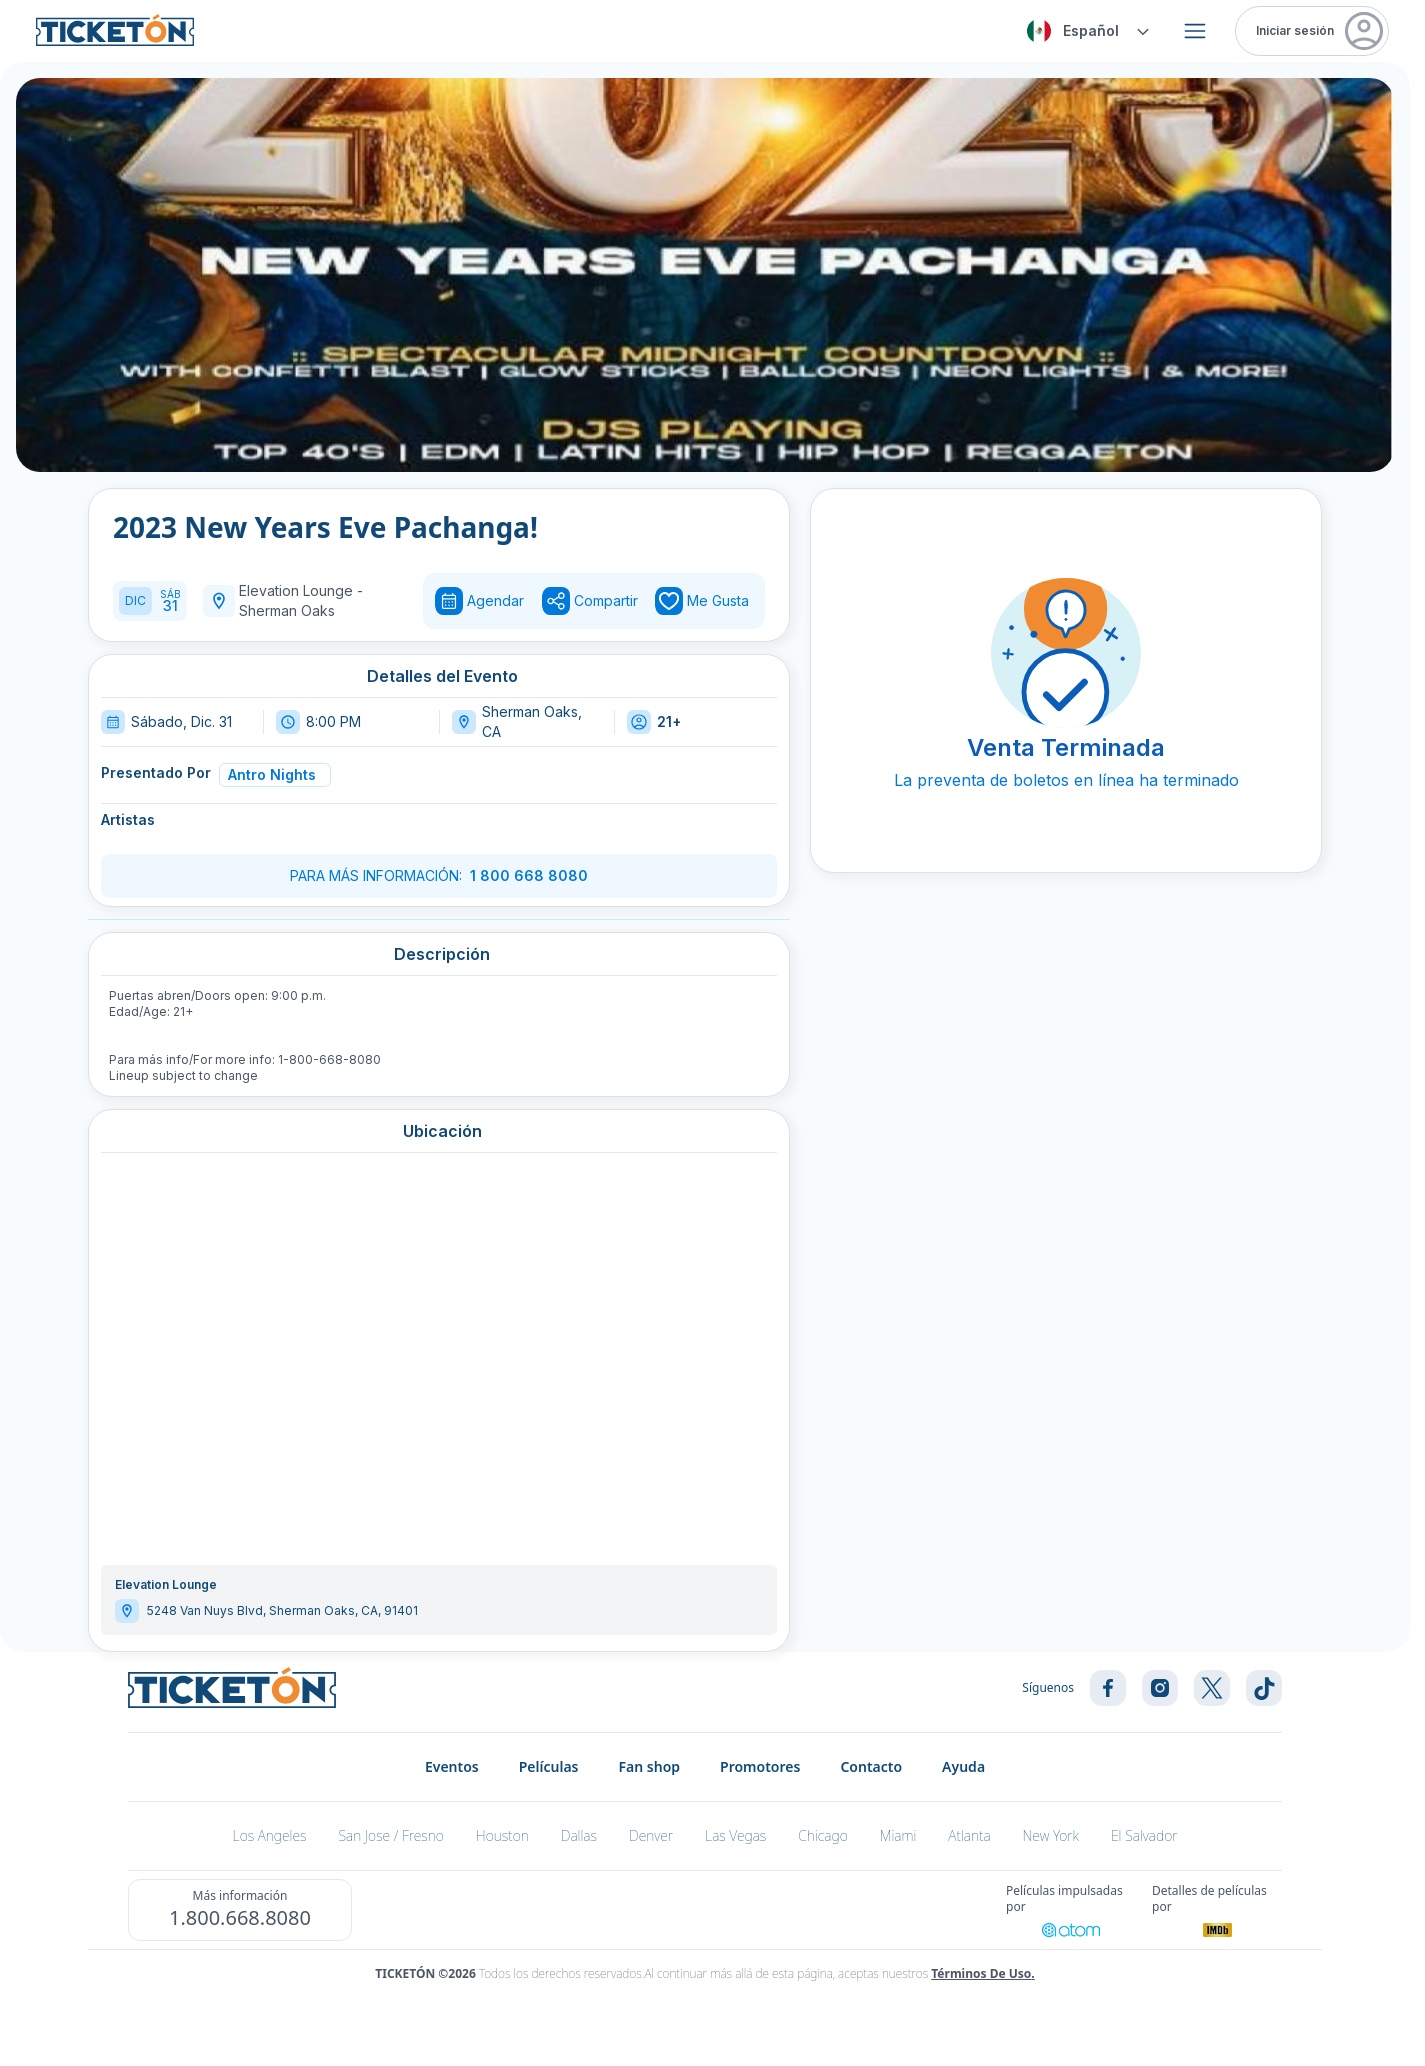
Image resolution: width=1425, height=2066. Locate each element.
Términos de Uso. (982, 1973)
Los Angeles (270, 1835)
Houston (502, 1835)
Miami (898, 1835)
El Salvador (1144, 1835)
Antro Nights (272, 774)
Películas (549, 1766)
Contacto (871, 1766)
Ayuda (963, 1766)
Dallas (579, 1835)
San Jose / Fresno (390, 1835)
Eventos (452, 1766)
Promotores (760, 1766)
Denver (651, 1835)
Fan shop (650, 1766)
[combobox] (1085, 31)
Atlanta (969, 1835)
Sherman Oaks (287, 610)
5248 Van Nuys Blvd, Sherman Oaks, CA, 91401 (282, 1610)
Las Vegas (735, 1835)
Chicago (823, 1835)
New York (1051, 1835)
